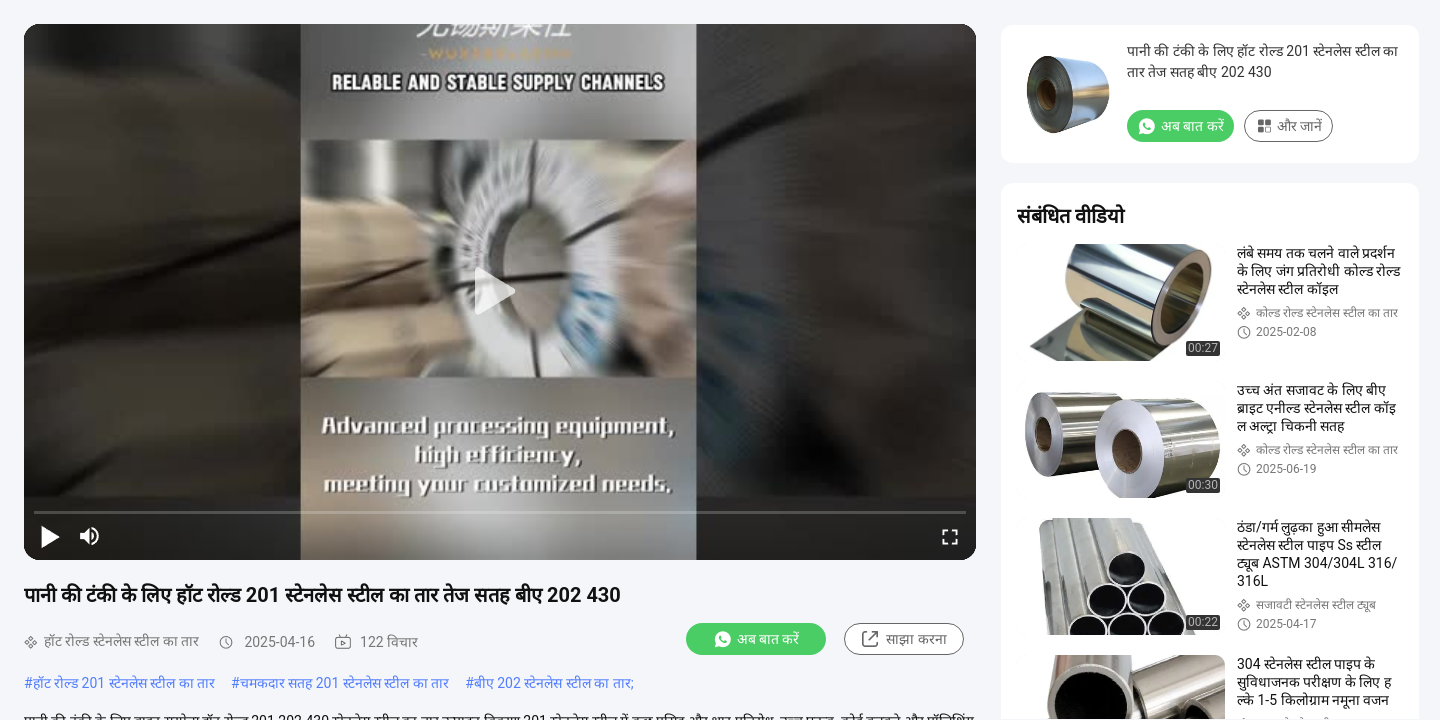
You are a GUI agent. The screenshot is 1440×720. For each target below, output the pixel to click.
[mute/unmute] (90, 536)
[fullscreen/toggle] (950, 536)
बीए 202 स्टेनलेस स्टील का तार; (554, 683)
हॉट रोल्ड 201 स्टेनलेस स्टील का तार (124, 683)
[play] (500, 292)
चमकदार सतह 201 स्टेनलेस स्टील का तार (344, 683)
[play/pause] (50, 536)
